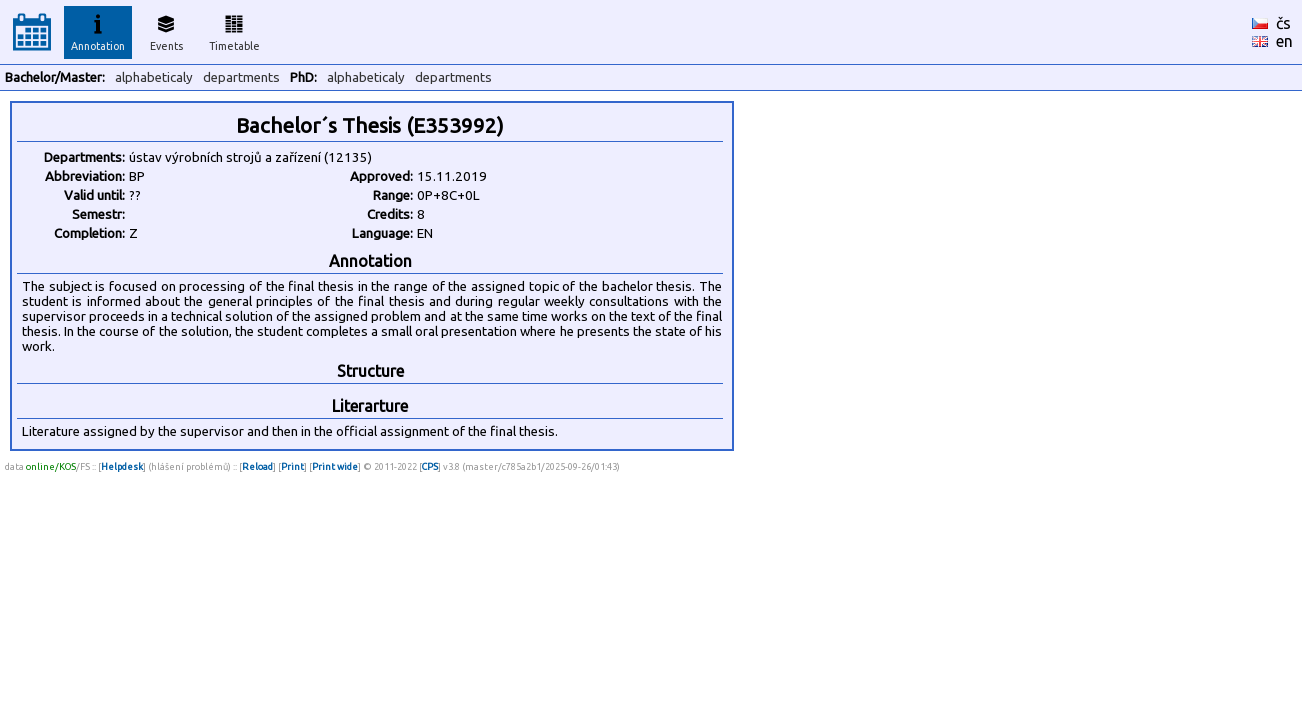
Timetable (234, 30)
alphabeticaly (154, 77)
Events (166, 30)
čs (1283, 23)
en (1284, 41)
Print (292, 466)
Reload (257, 466)
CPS (430, 466)
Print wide (335, 466)
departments (241, 77)
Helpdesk (122, 466)
